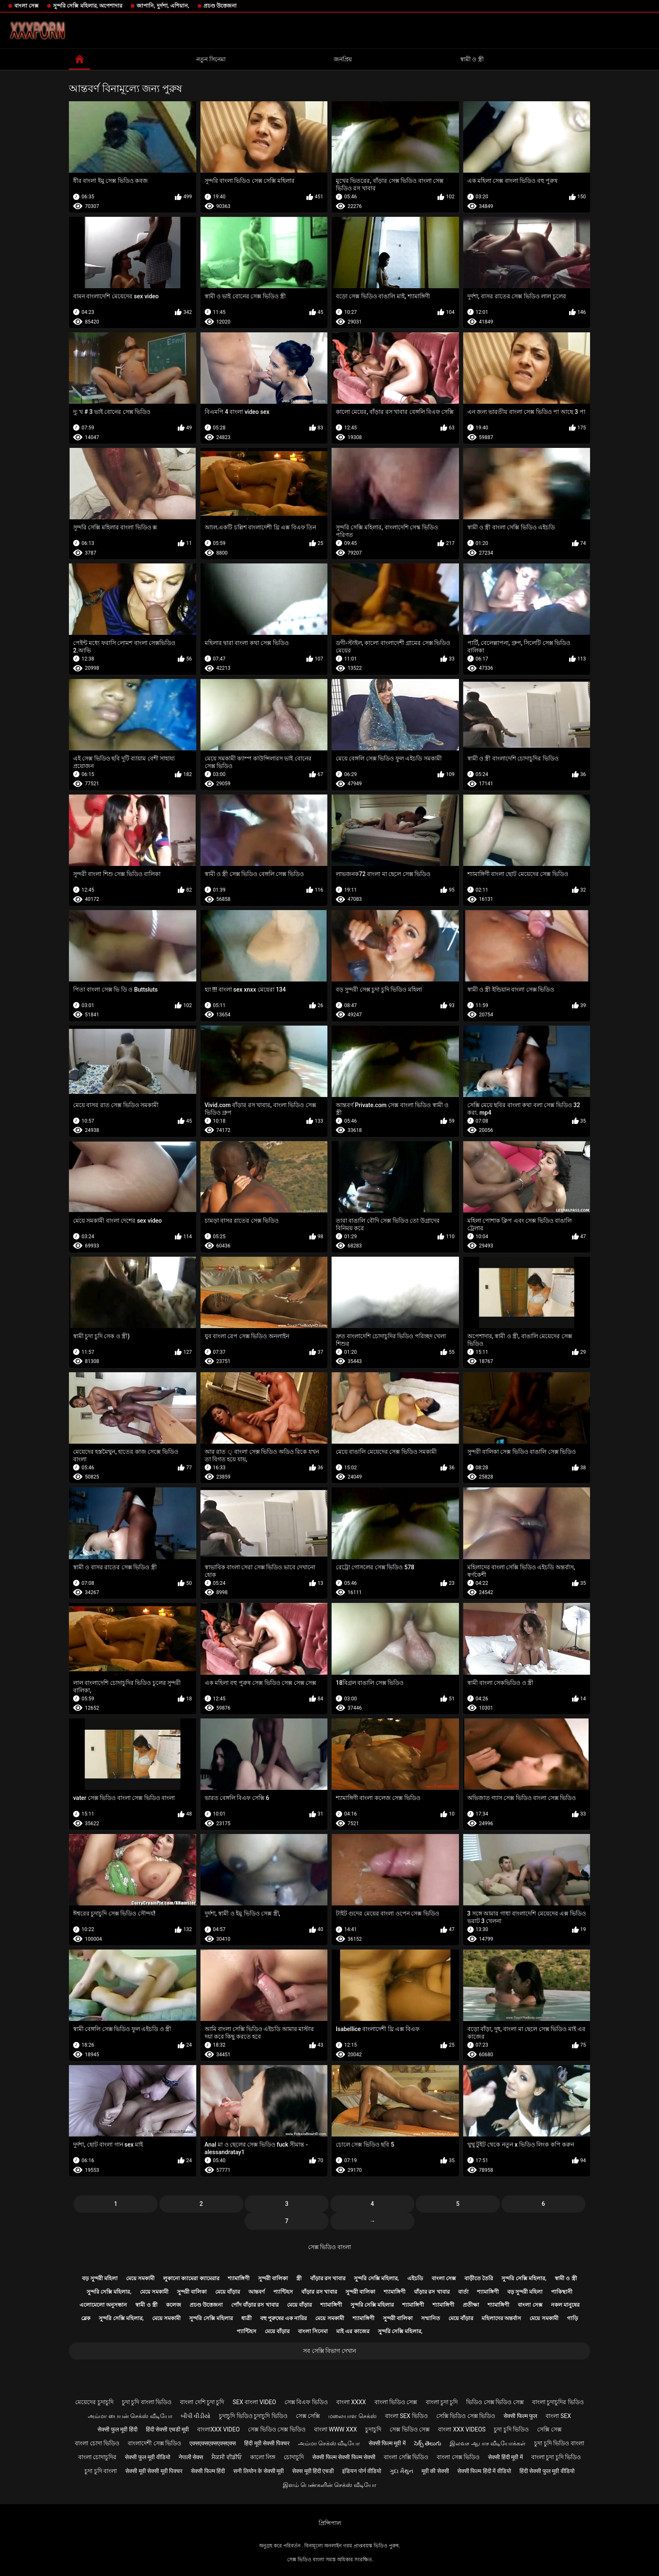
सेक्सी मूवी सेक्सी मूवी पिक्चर (153, 2471)
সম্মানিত (430, 2318)
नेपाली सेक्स (191, 2457)
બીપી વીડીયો (196, 2416)
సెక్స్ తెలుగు (427, 2443)
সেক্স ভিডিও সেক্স (410, 2429)
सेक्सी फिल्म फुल (520, 2416)
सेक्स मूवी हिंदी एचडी (313, 2471)
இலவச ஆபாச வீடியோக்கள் (488, 2443)
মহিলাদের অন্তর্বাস (501, 2318)
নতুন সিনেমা (210, 59)
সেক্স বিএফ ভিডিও (306, 2402)
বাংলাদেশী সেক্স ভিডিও (154, 2443)
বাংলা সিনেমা (313, 2331)
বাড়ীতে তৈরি (478, 2278)
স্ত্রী (299, 2278)
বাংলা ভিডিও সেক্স (395, 2402)
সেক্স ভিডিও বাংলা (329, 2247)
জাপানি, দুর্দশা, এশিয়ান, (163, 6)
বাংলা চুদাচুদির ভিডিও (558, 2402)
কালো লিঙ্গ (262, 2457)
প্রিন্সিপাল (330, 2523)
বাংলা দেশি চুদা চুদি (202, 2402)
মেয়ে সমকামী (140, 2278)
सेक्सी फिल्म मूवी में (387, 2443)
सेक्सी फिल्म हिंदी (208, 2471)
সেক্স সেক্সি (308, 2416)
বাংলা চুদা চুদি (442, 2402)
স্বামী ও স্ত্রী (472, 59)
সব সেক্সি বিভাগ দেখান (329, 2350)
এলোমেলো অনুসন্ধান (103, 2305)
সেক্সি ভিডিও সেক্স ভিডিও (465, 2416)
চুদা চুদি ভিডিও (511, 2429)
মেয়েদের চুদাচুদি (94, 2402)
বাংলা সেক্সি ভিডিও (406, 2457)
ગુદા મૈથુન (401, 2471)
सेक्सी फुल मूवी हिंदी (117, 2429)
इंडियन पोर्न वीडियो (361, 2471)
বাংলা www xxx (335, 2429)
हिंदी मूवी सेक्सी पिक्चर (266, 2443)
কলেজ (173, 2305)
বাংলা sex (558, 2416)
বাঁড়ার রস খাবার (327, 2278)
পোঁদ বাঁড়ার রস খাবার (255, 2305)
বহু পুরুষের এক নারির (283, 2318)
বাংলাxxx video (218, 2429)
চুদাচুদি (373, 2429)
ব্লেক (85, 2318)
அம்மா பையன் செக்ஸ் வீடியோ (130, 2416)
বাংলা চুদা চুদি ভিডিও (556, 2457)
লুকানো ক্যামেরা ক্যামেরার (191, 2278)
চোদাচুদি (294, 2457)
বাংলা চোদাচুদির (97, 2457)
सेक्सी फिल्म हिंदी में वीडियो (484, 2471)
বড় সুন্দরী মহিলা (99, 2278)
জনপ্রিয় (343, 59)
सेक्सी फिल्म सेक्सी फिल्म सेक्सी (343, 2457)
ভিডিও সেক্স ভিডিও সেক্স (494, 2402)
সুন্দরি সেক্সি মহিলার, (376, 2278)
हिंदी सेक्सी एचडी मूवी (167, 2429)
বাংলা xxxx (351, 2402)
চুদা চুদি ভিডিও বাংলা (559, 2443)
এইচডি (415, 2278)
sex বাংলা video (255, 2402)
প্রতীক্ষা (471, 2305)
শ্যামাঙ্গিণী (239, 2278)
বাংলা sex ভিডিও (406, 2416)
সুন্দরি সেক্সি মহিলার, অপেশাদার (87, 6)
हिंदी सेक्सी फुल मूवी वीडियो (547, 2471)
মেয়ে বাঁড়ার (227, 2292)
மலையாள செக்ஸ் (352, 2416)
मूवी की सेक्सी (435, 2471)
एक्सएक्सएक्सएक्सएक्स (213, 2443)
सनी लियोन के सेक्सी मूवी (258, 2471)
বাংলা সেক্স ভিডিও (458, 2457)
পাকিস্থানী (561, 2292)
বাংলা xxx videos (461, 2429)
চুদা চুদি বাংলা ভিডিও (146, 2402)
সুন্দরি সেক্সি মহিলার (372, 2305)
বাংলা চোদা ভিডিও (97, 2443)
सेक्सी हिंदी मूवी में (505, 2457)
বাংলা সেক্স (26, 6)
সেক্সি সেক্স (549, 2429)
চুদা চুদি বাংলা (100, 2471)
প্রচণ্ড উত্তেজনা (220, 6)
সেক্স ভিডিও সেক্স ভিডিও (276, 2429)
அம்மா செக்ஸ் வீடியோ (329, 2443)
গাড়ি (572, 2318)
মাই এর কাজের (352, 2331)
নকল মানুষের (565, 2305)
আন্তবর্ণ (256, 2292)
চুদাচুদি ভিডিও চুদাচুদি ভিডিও (253, 2416)
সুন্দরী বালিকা (273, 2278)
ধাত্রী (246, 2318)
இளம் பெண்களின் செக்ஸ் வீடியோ (329, 2484)
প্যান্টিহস (283, 2292)
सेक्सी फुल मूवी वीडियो (147, 2457)
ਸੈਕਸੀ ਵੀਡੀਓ (226, 2457)
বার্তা (463, 2292)
